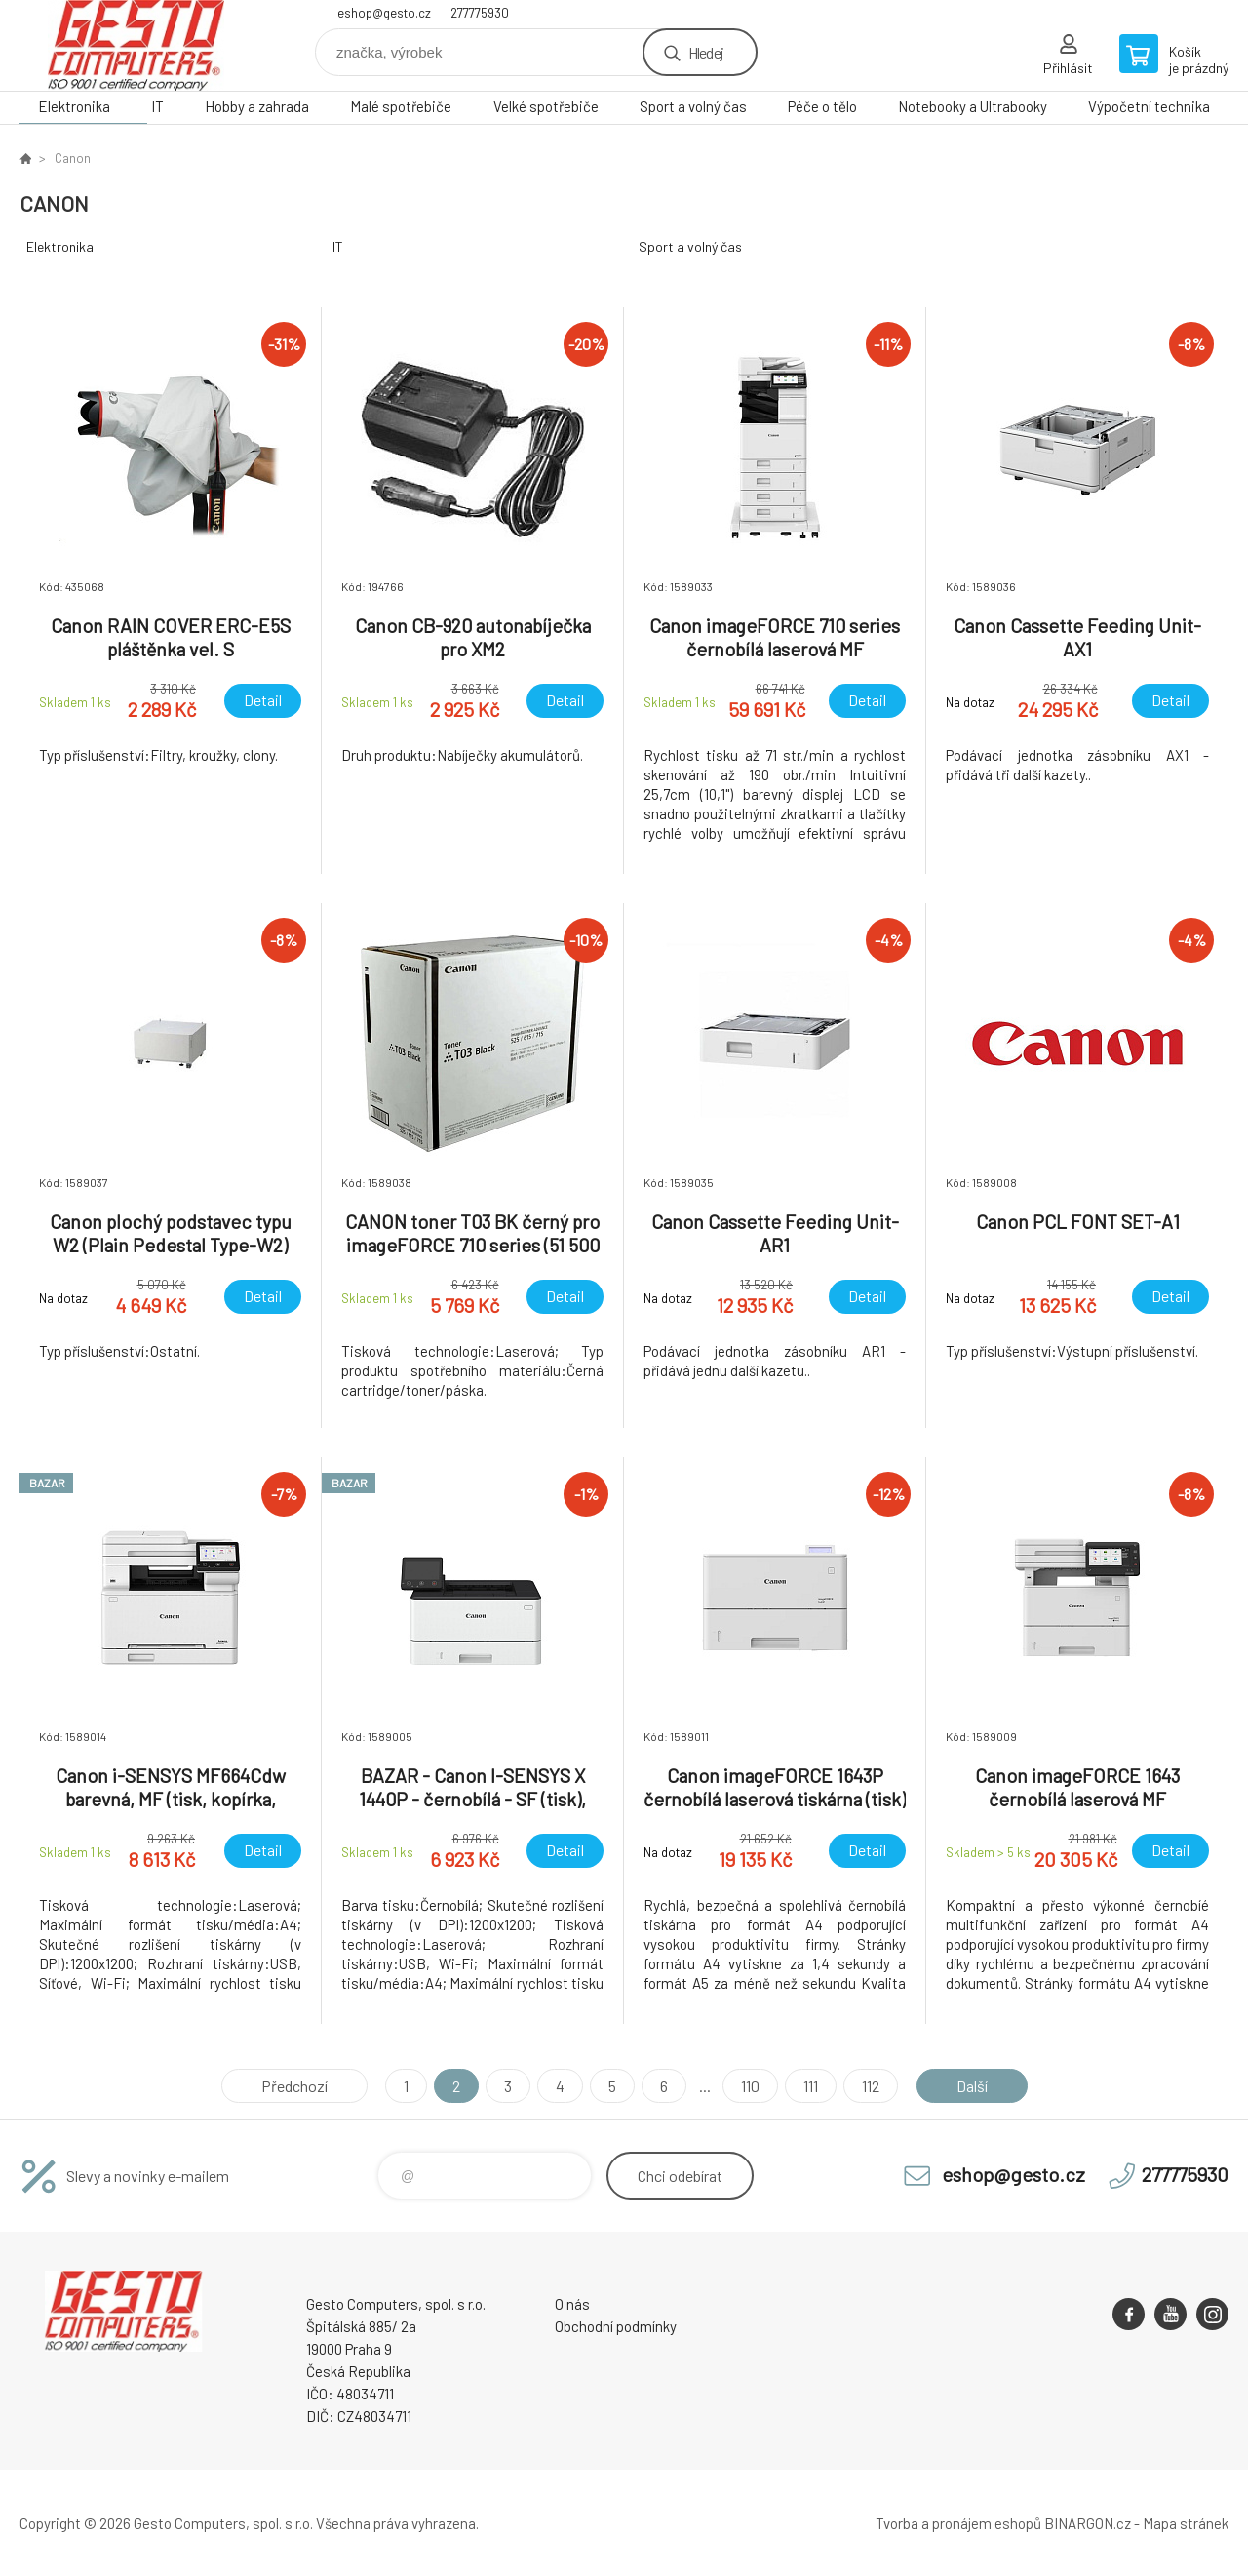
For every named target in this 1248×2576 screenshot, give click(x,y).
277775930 (479, 12)
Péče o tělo (822, 106)
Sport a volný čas (693, 106)
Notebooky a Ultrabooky (972, 106)
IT (157, 106)
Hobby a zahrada (257, 106)
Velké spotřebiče (546, 106)
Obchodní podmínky (616, 2326)
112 (870, 2086)
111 (810, 2086)
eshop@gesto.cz (384, 12)
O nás (572, 2304)
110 (750, 2086)
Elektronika (74, 106)
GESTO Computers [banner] (137, 45)
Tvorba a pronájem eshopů (958, 2523)
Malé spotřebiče (400, 106)
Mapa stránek (1185, 2523)
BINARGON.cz (1087, 2523)
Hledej (705, 52)
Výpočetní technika (1149, 106)
